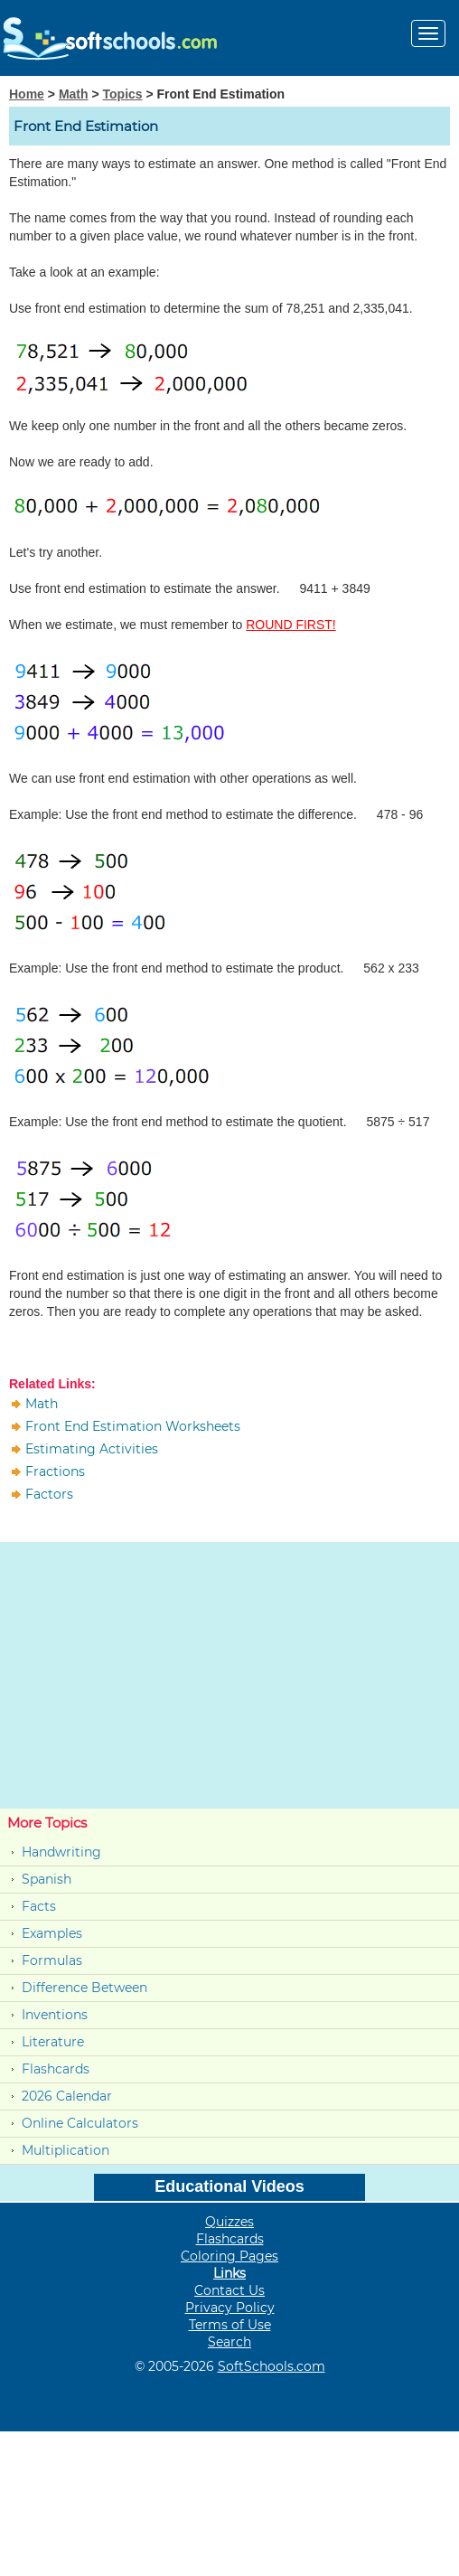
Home (26, 94)
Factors (49, 1494)
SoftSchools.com (271, 2366)
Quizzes (229, 2222)
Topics (123, 94)
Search (229, 2342)
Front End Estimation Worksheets (132, 1426)
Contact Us (229, 2290)
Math (74, 94)
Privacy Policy (230, 2307)
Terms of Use (230, 2325)
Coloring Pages (229, 2256)
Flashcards (55, 2069)
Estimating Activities (91, 1449)
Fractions (55, 1471)
